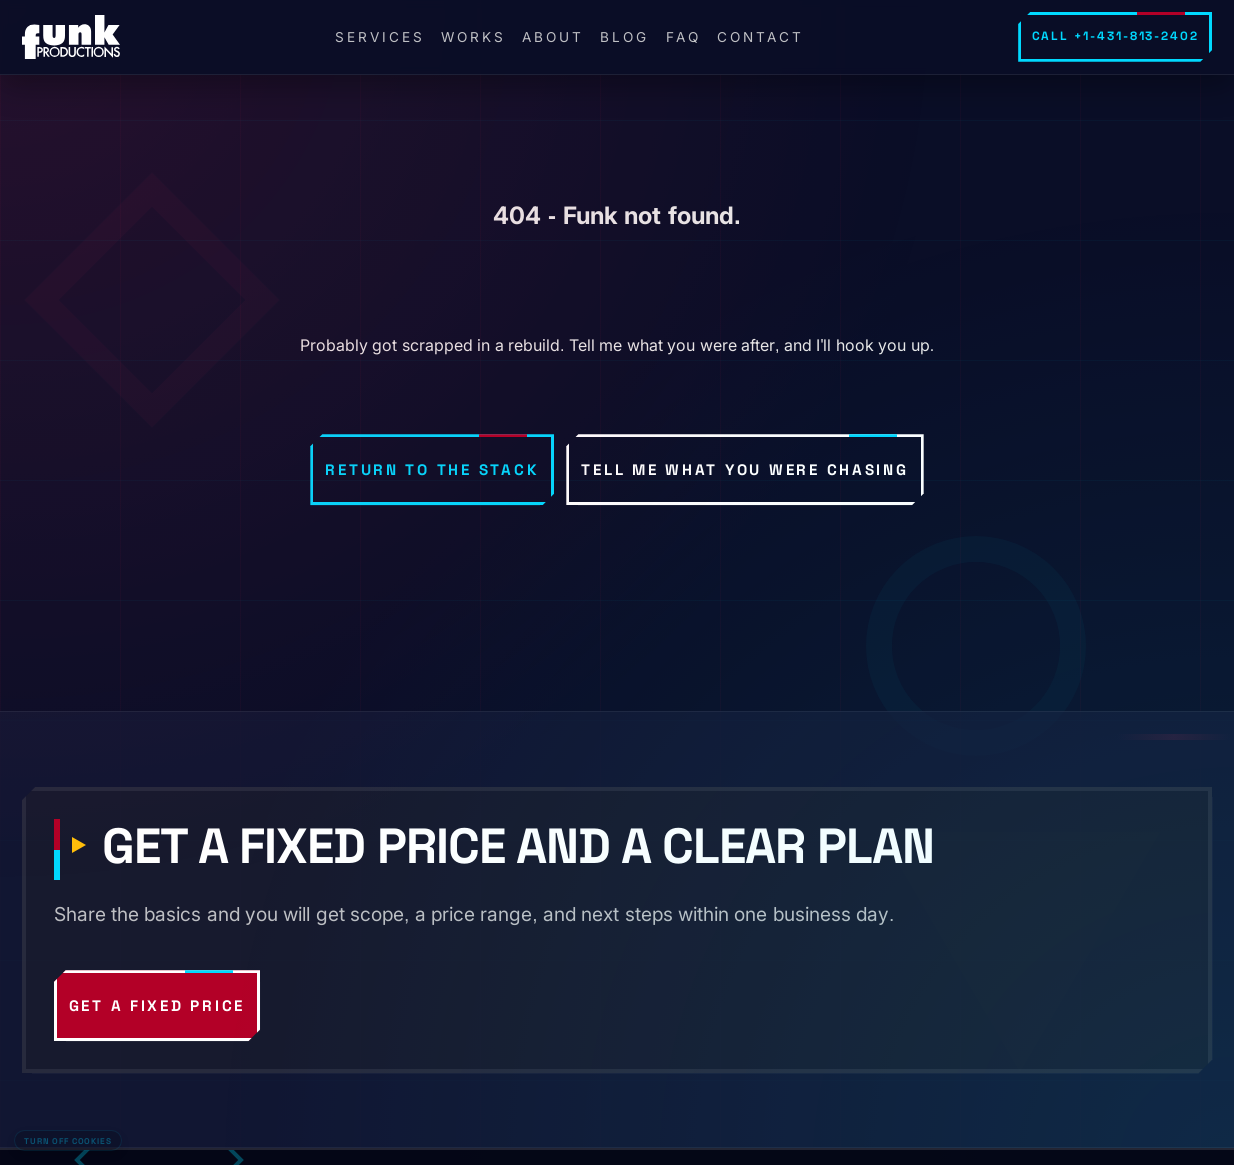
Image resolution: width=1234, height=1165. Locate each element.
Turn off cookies (67, 1141)
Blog (624, 37)
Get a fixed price (157, 1005)
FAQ (683, 37)
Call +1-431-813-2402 (1115, 36)
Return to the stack (432, 469)
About (553, 37)
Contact (760, 37)
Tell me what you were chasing (744, 469)
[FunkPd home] (71, 37)
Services (380, 37)
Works (473, 37)
